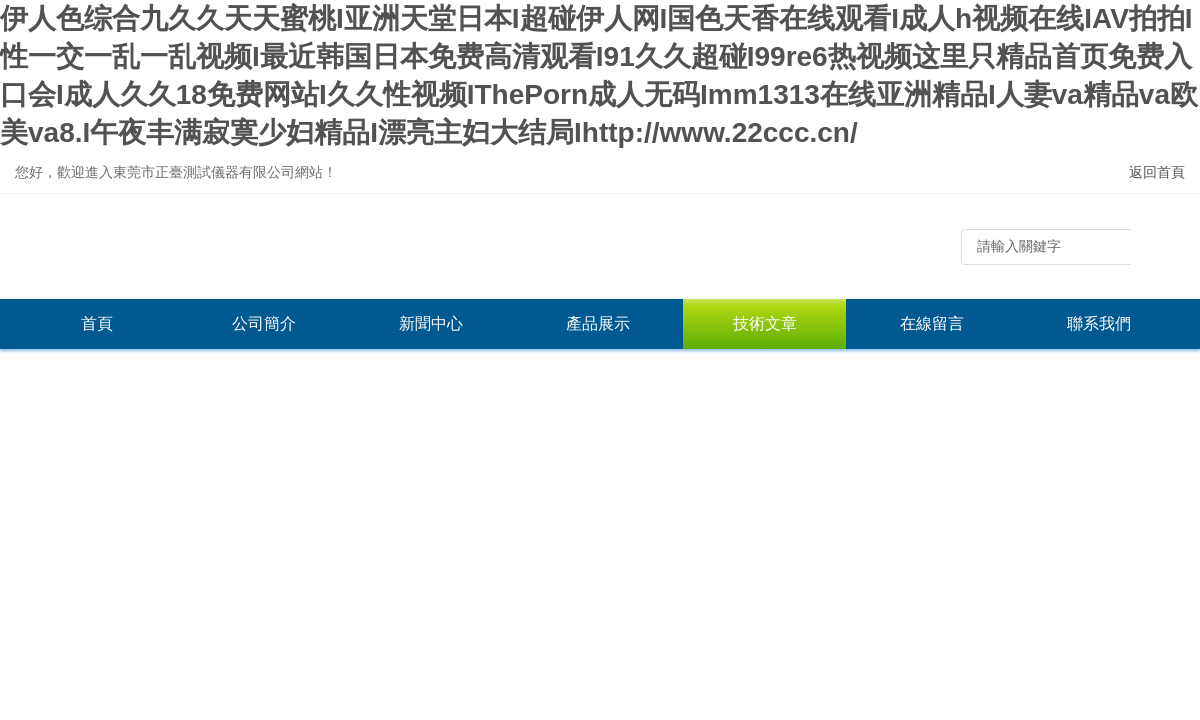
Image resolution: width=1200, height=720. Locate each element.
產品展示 (598, 323)
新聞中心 (431, 323)
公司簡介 (264, 323)
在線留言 (932, 323)
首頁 (97, 323)
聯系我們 (1099, 323)
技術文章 (765, 323)
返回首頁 (1157, 172)
